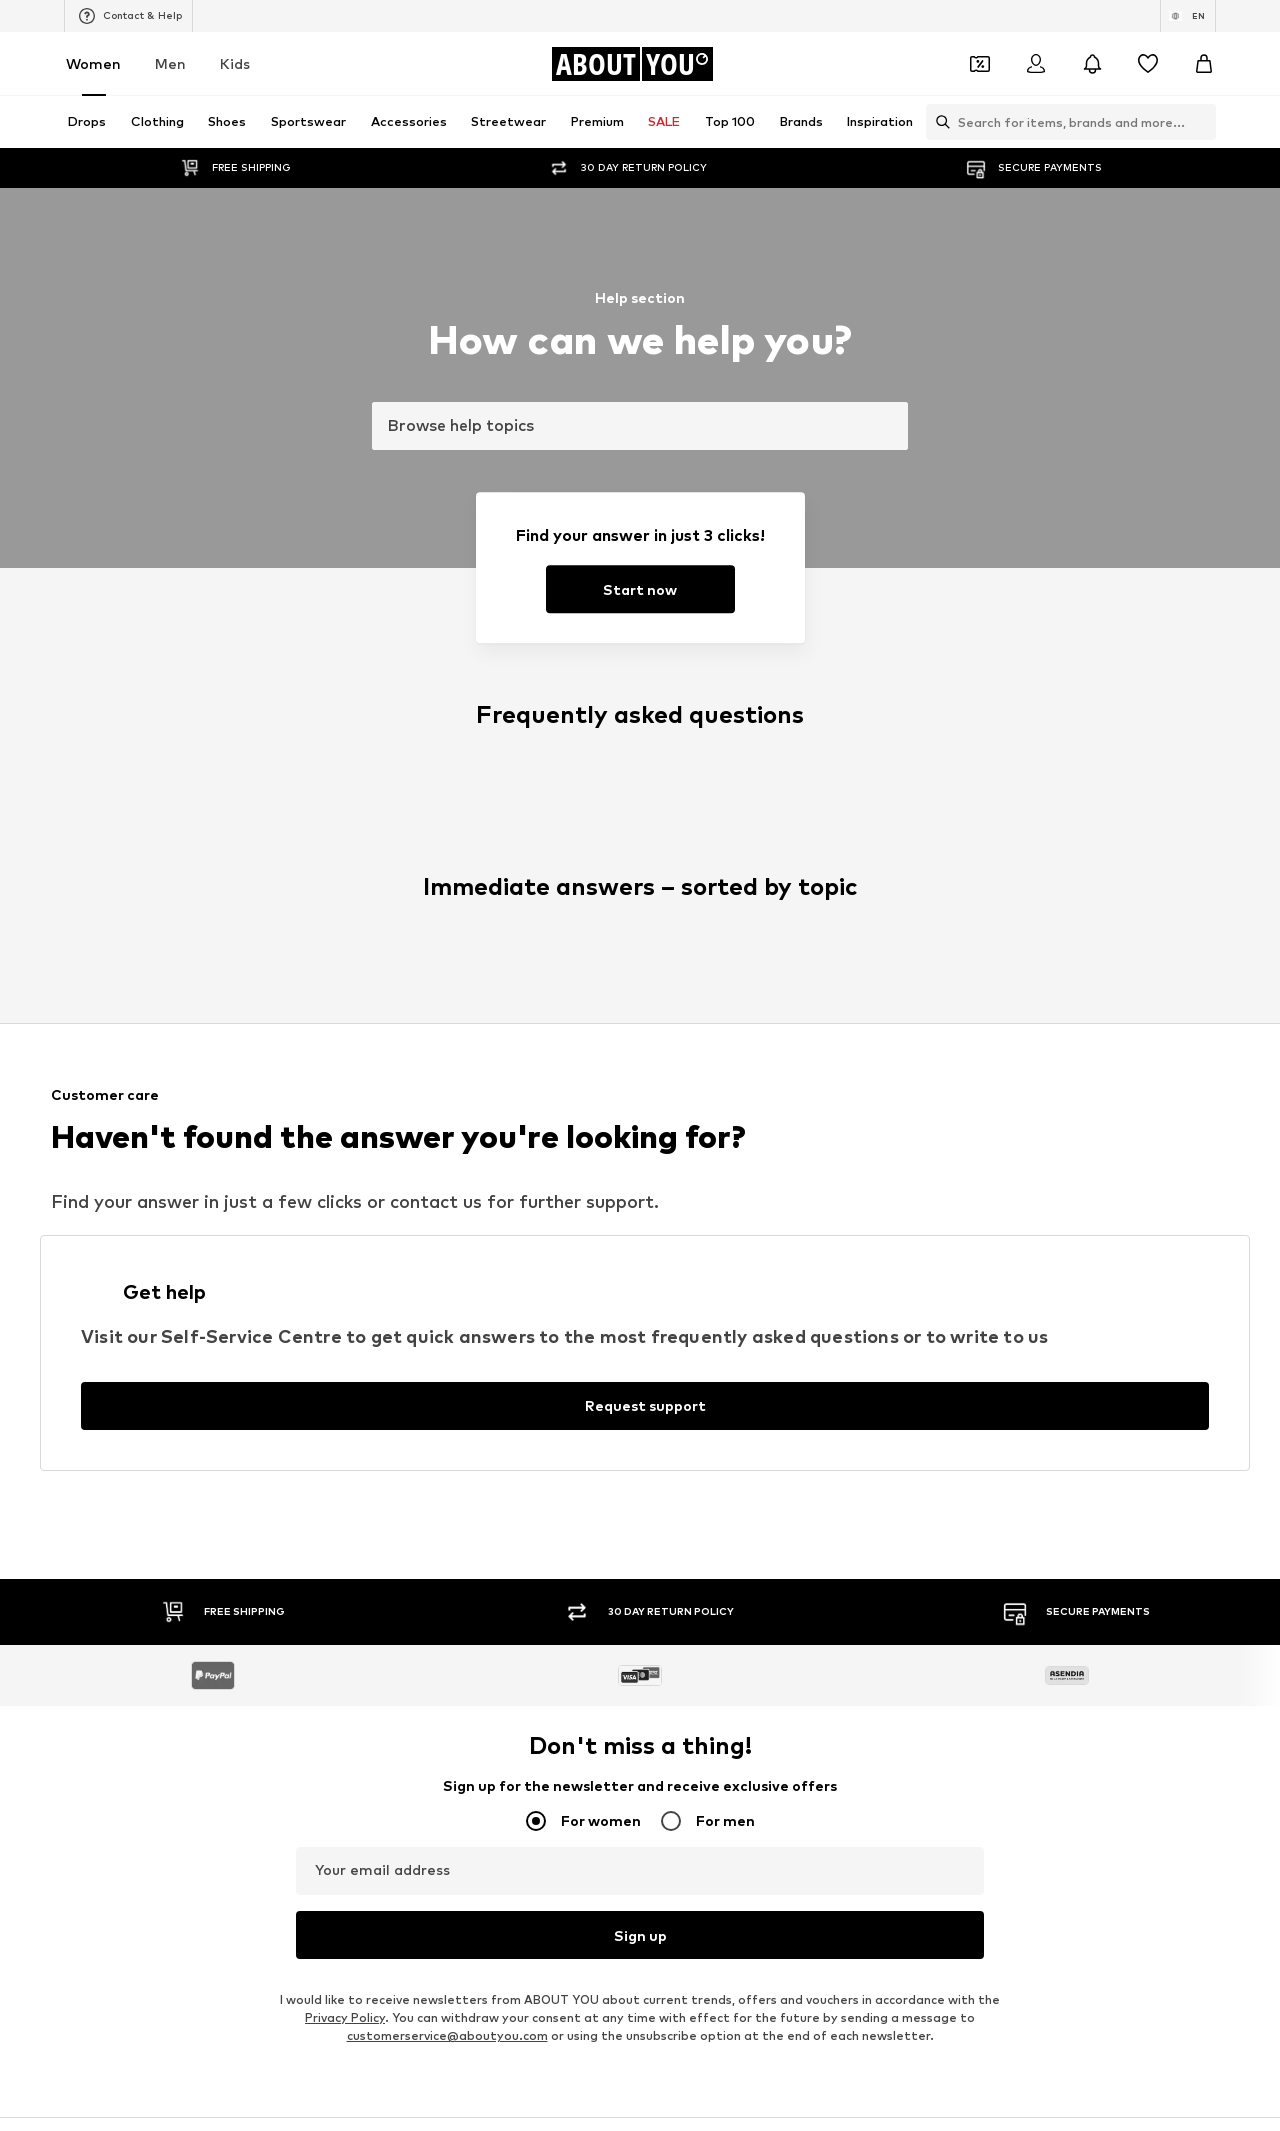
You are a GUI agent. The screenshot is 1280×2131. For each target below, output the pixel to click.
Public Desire (926, 1099)
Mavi (411, 1186)
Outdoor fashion (693, 928)
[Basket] (1204, 64)
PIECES (419, 1099)
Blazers (665, 870)
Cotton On (676, 1099)
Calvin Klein (677, 1128)
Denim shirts (925, 928)
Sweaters (427, 986)
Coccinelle (918, 1070)
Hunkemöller (189, 1128)
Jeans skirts (679, 957)
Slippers (176, 928)
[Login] (1036, 64)
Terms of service (685, 1543)
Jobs (335, 1543)
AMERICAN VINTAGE (214, 1157)
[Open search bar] (938, 122)
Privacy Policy (345, 674)
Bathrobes (184, 986)
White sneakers (935, 870)
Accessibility (946, 1543)
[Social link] (172, 1388)
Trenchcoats (926, 957)
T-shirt (663, 986)
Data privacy (564, 1543)
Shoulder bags (931, 986)
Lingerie (912, 899)
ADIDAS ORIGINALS (701, 1186)
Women (93, 63)
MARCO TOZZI (441, 1128)
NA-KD (417, 1070)
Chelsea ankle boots (459, 899)
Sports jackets (196, 870)
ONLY (168, 1070)
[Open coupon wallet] (980, 64)
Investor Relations (437, 1543)
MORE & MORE (932, 1157)
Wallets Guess (440, 928)
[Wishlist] (1148, 64)
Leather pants (441, 870)
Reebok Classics (936, 1186)
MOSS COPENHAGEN (461, 1157)
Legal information (822, 1543)
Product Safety (1064, 1543)
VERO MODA (190, 1186)
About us (196, 1543)
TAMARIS (671, 1070)
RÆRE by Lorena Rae (216, 1099)
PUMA (906, 1128)
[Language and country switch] (1188, 16)
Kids (235, 63)
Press (272, 1543)
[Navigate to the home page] (632, 64)
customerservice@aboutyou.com (447, 692)
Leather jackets (200, 957)
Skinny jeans (188, 899)
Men (170, 63)
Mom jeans (429, 957)
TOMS (662, 1157)
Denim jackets (685, 899)
